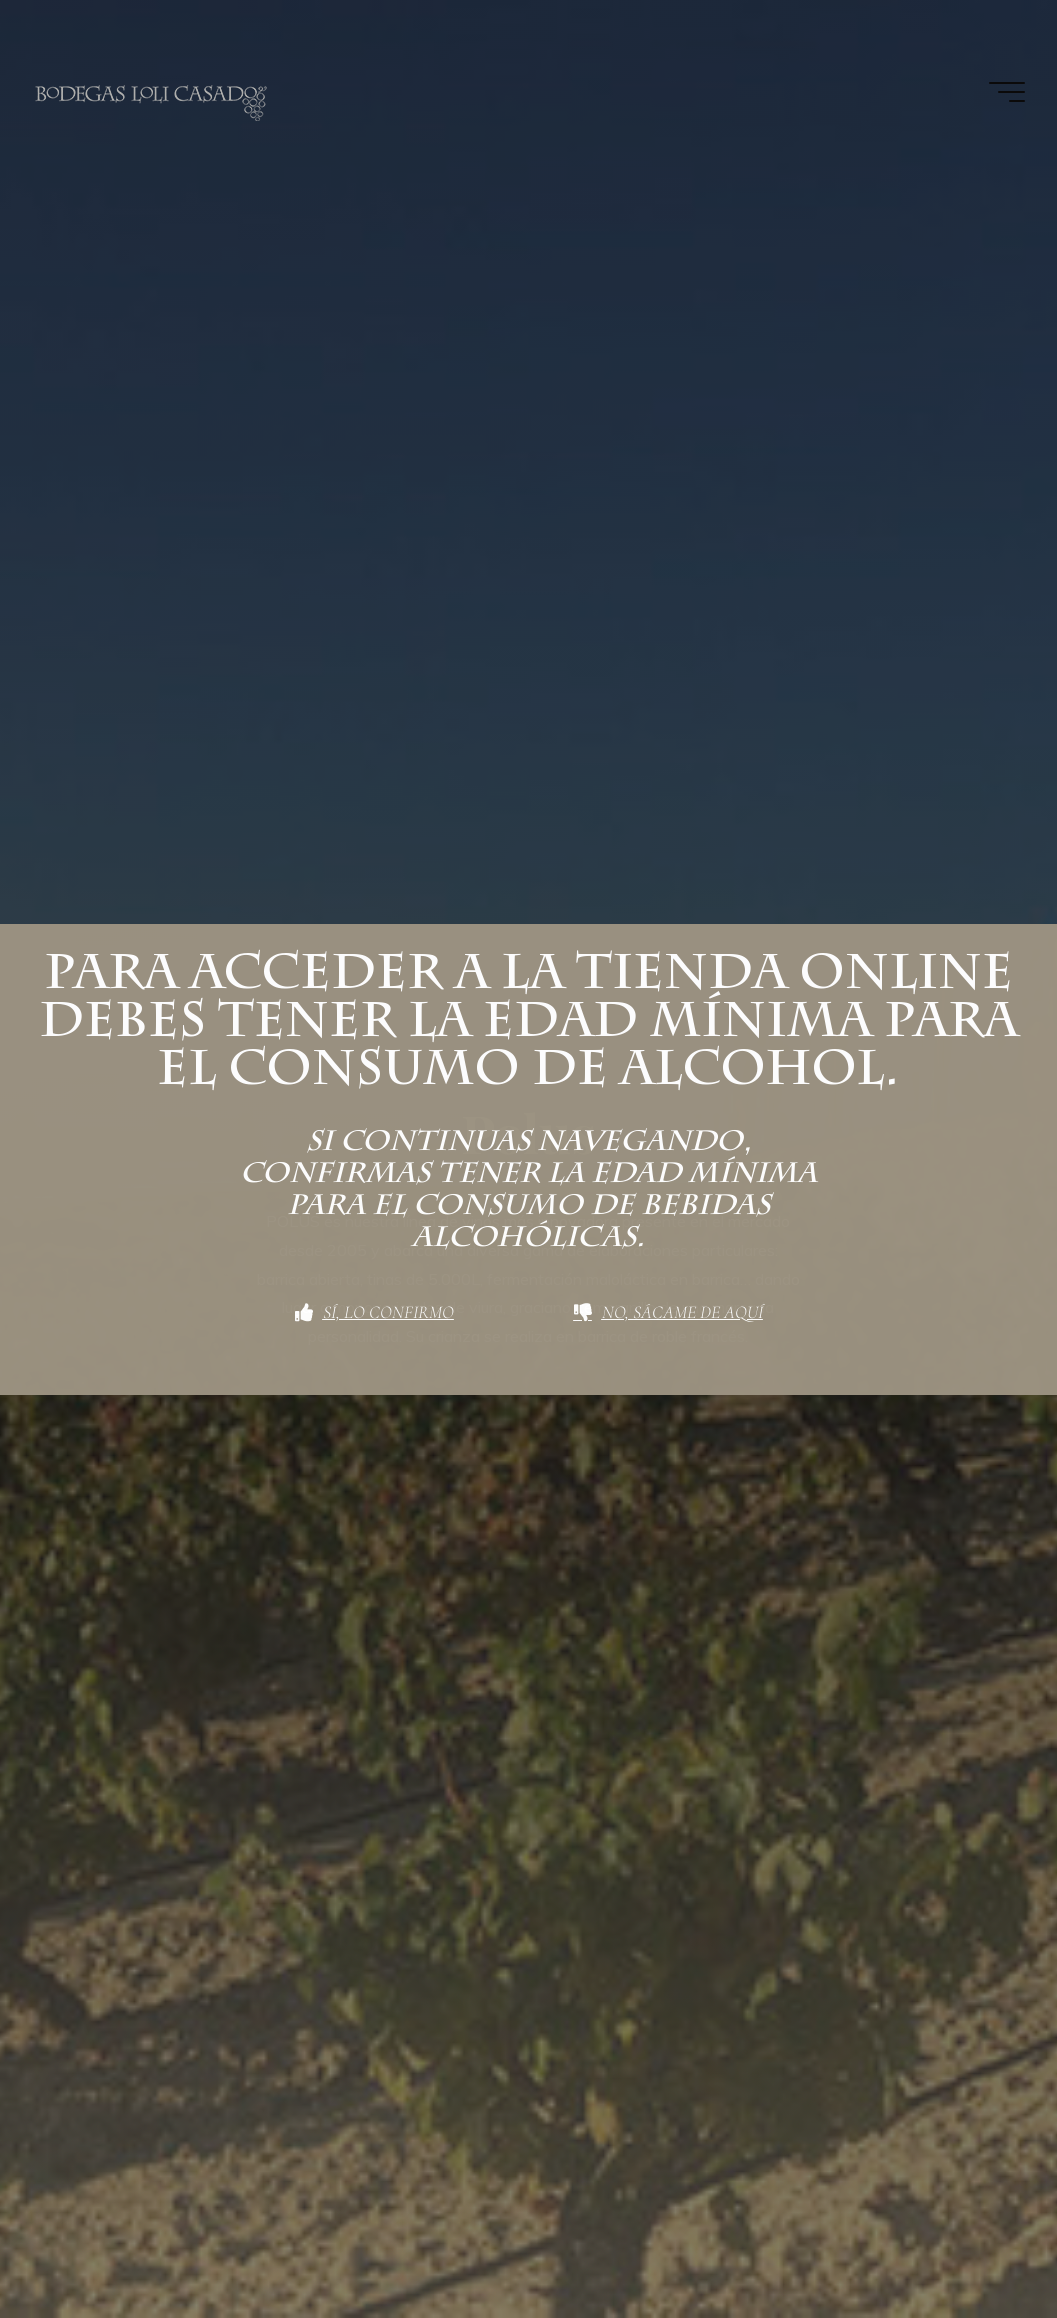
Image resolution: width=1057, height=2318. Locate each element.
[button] (1014, 28)
